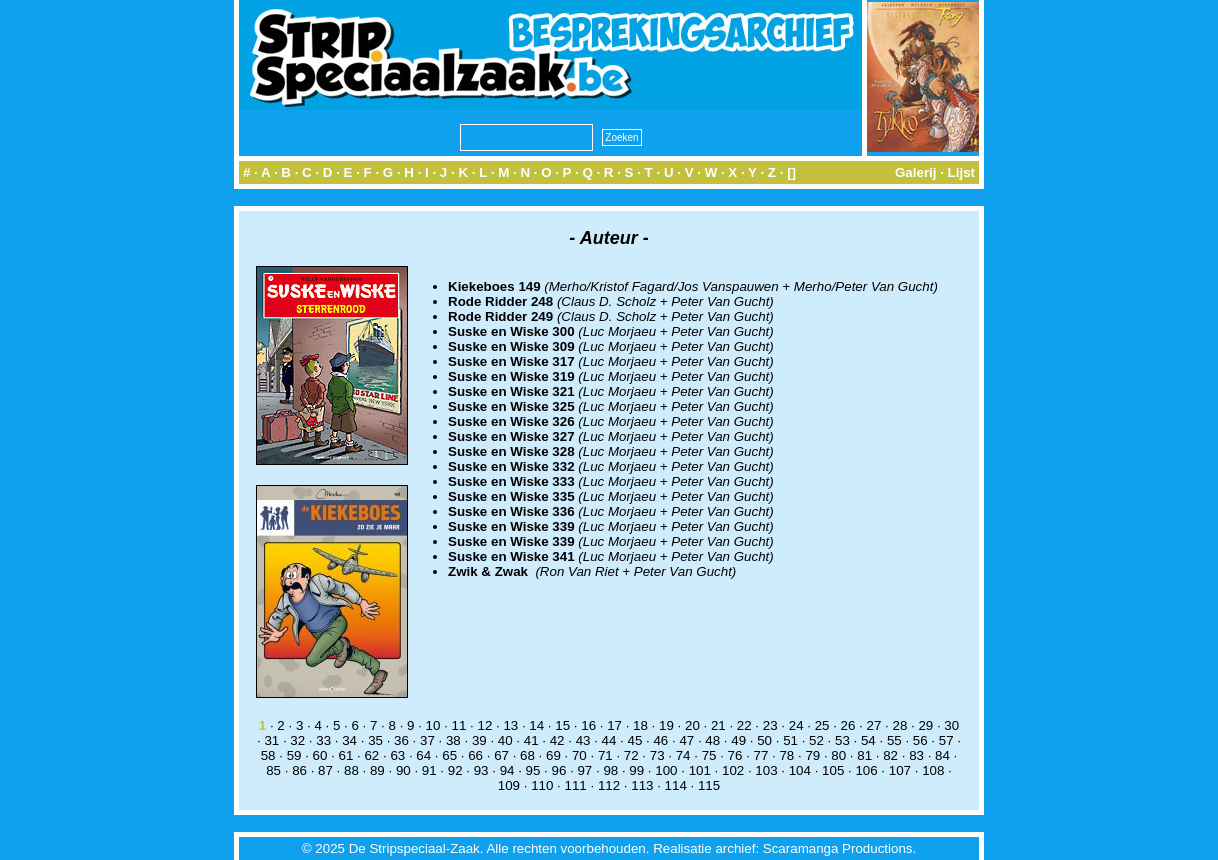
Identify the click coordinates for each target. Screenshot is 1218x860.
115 (709, 785)
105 (833, 770)
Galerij (916, 172)
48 (712, 740)
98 (610, 770)
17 (614, 725)
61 (346, 755)
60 (320, 755)
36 (401, 740)
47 (686, 740)
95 (533, 770)
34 (349, 740)
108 (933, 770)
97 (584, 770)
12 (484, 725)
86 (299, 770)
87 (325, 770)
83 (916, 755)
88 (351, 770)
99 (636, 770)
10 (433, 725)
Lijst (961, 172)
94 (507, 770)
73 (657, 755)
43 (583, 740)
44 (609, 740)
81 (864, 755)
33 (323, 740)
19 (666, 725)
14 (536, 725)
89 (377, 770)
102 (733, 770)
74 (683, 755)
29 (925, 725)
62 (371, 755)
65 (449, 755)
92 (455, 770)
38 (453, 740)
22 (744, 725)
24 (796, 725)
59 (294, 755)
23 (770, 725)
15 (562, 725)
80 (838, 755)
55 (894, 740)
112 (609, 785)
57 (946, 740)
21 (718, 725)
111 (576, 785)
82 (890, 755)
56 (920, 740)
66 (475, 755)
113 (642, 785)
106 (866, 770)
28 (899, 725)
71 (605, 755)
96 (559, 770)
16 (588, 725)
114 (676, 785)
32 (297, 740)
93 (481, 770)
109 (509, 785)
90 (403, 770)
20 (692, 725)
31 (271, 740)
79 (812, 755)
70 (579, 755)
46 (660, 740)
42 (557, 740)
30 (951, 725)
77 (761, 755)
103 (766, 770)
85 (273, 770)
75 (709, 755)
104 (800, 770)
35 (375, 740)
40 (505, 740)
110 (542, 785)
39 (479, 740)
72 (631, 755)
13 (510, 725)
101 (700, 770)
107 (900, 770)
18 (640, 725)
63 (397, 755)
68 (527, 755)
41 (531, 740)
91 (429, 770)
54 (868, 740)
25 (822, 725)
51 (790, 740)
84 (942, 755)
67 (501, 755)
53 (842, 740)
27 (874, 725)
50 (764, 740)
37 (427, 740)
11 (459, 725)
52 (816, 740)
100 (666, 770)
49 (738, 740)
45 (635, 740)
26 (848, 725)
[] (791, 172)
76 (735, 755)
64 (423, 755)
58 (268, 755)
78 (786, 755)
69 (553, 755)
